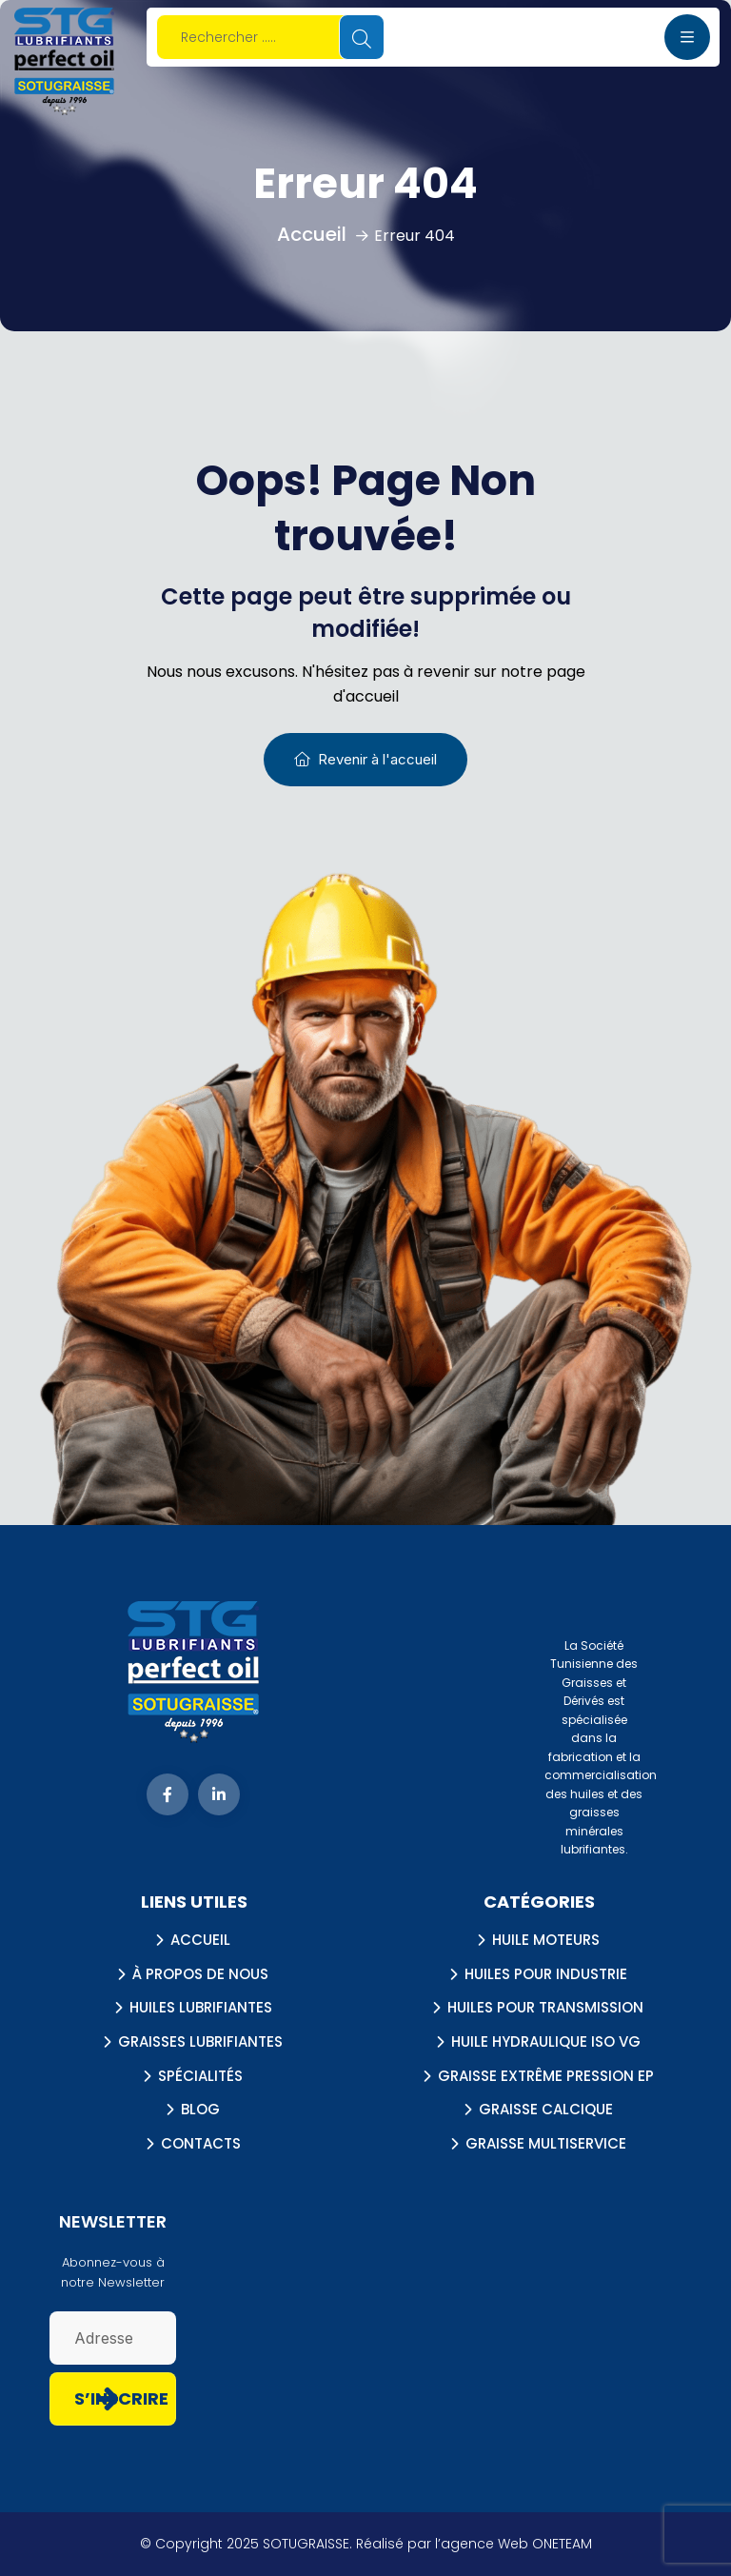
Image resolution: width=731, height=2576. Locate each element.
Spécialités (200, 2076)
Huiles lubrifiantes (200, 2007)
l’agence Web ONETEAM (513, 2543)
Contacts (201, 2143)
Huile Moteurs (546, 1940)
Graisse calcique (546, 2109)
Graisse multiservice (545, 2143)
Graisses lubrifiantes (200, 2041)
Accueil (200, 1940)
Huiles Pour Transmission (545, 2007)
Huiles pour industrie (545, 1974)
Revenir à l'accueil (365, 759)
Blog (200, 2109)
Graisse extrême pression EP (546, 2076)
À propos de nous (200, 1974)
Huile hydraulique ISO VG (546, 2041)
